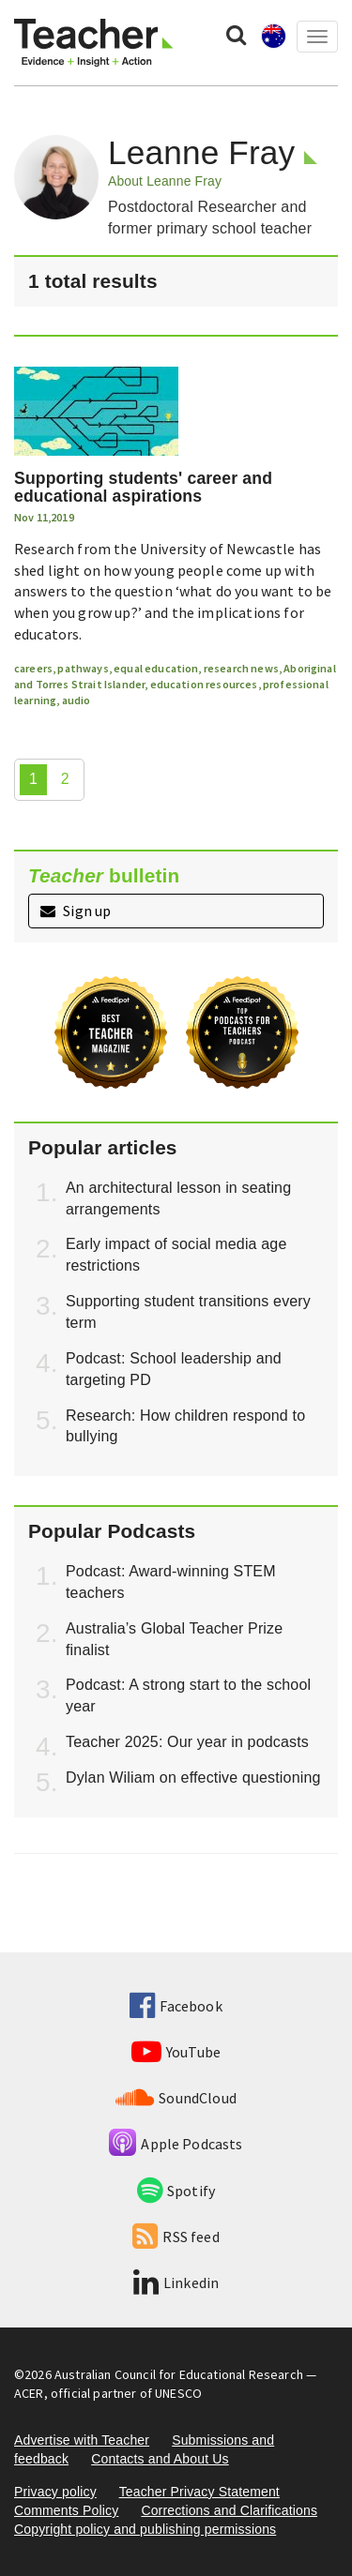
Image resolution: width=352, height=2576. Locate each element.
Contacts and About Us (160, 2458)
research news (241, 668)
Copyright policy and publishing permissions (145, 2529)
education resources (204, 684)
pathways (82, 668)
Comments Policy (66, 2510)
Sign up (75, 910)
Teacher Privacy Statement (199, 2491)
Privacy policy (55, 2491)
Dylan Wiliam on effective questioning (193, 1777)
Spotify (176, 2190)
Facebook (176, 2005)
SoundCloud (176, 2097)
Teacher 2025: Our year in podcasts (187, 1742)
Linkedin (176, 2282)
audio (76, 700)
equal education (156, 668)
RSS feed (175, 2236)
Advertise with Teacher (81, 2440)
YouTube (176, 2051)
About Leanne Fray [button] (165, 180)
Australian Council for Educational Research (178, 2374)
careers (33, 668)
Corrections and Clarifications (229, 2510)
